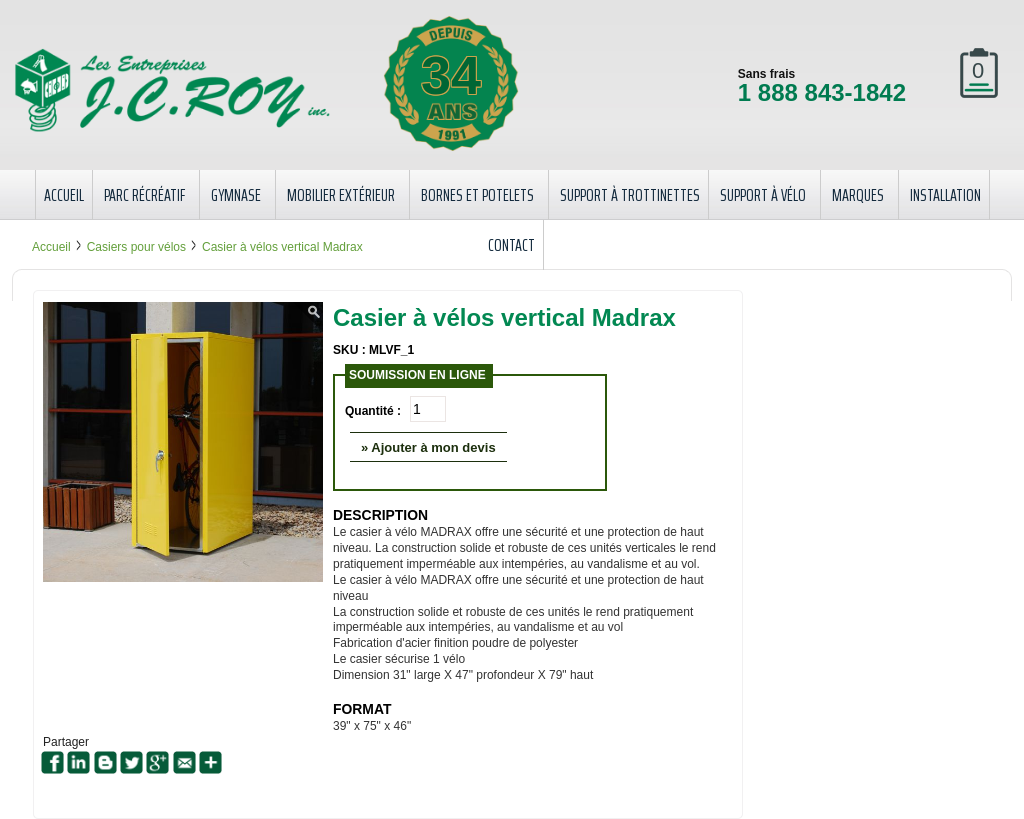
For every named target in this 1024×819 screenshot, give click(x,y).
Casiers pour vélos (136, 247)
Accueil (51, 247)
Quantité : (373, 411)
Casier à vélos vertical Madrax (282, 247)
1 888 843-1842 (822, 92)
